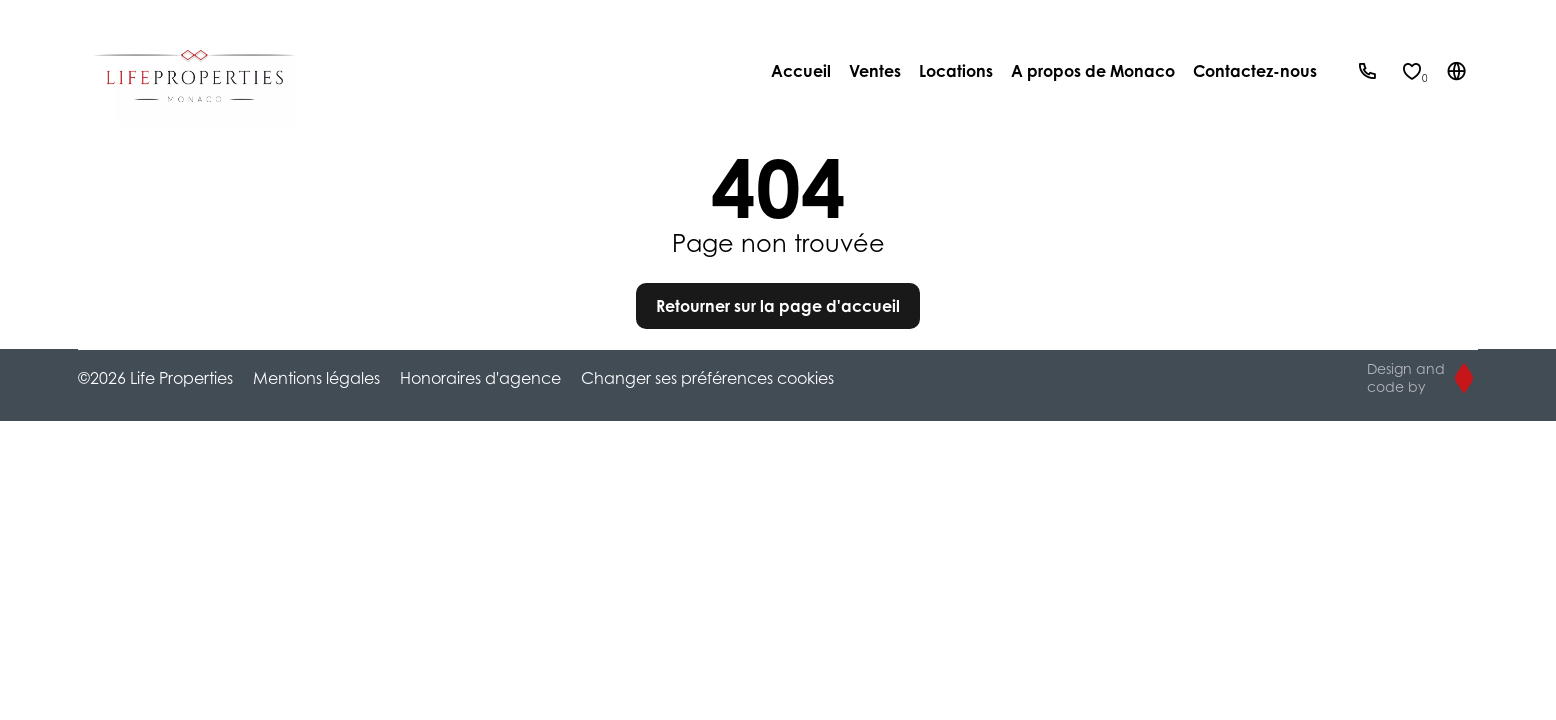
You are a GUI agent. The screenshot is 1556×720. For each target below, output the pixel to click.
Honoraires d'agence (480, 378)
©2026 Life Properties (155, 378)
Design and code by (1406, 377)
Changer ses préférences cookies (707, 378)
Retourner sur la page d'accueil (778, 306)
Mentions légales (316, 378)
